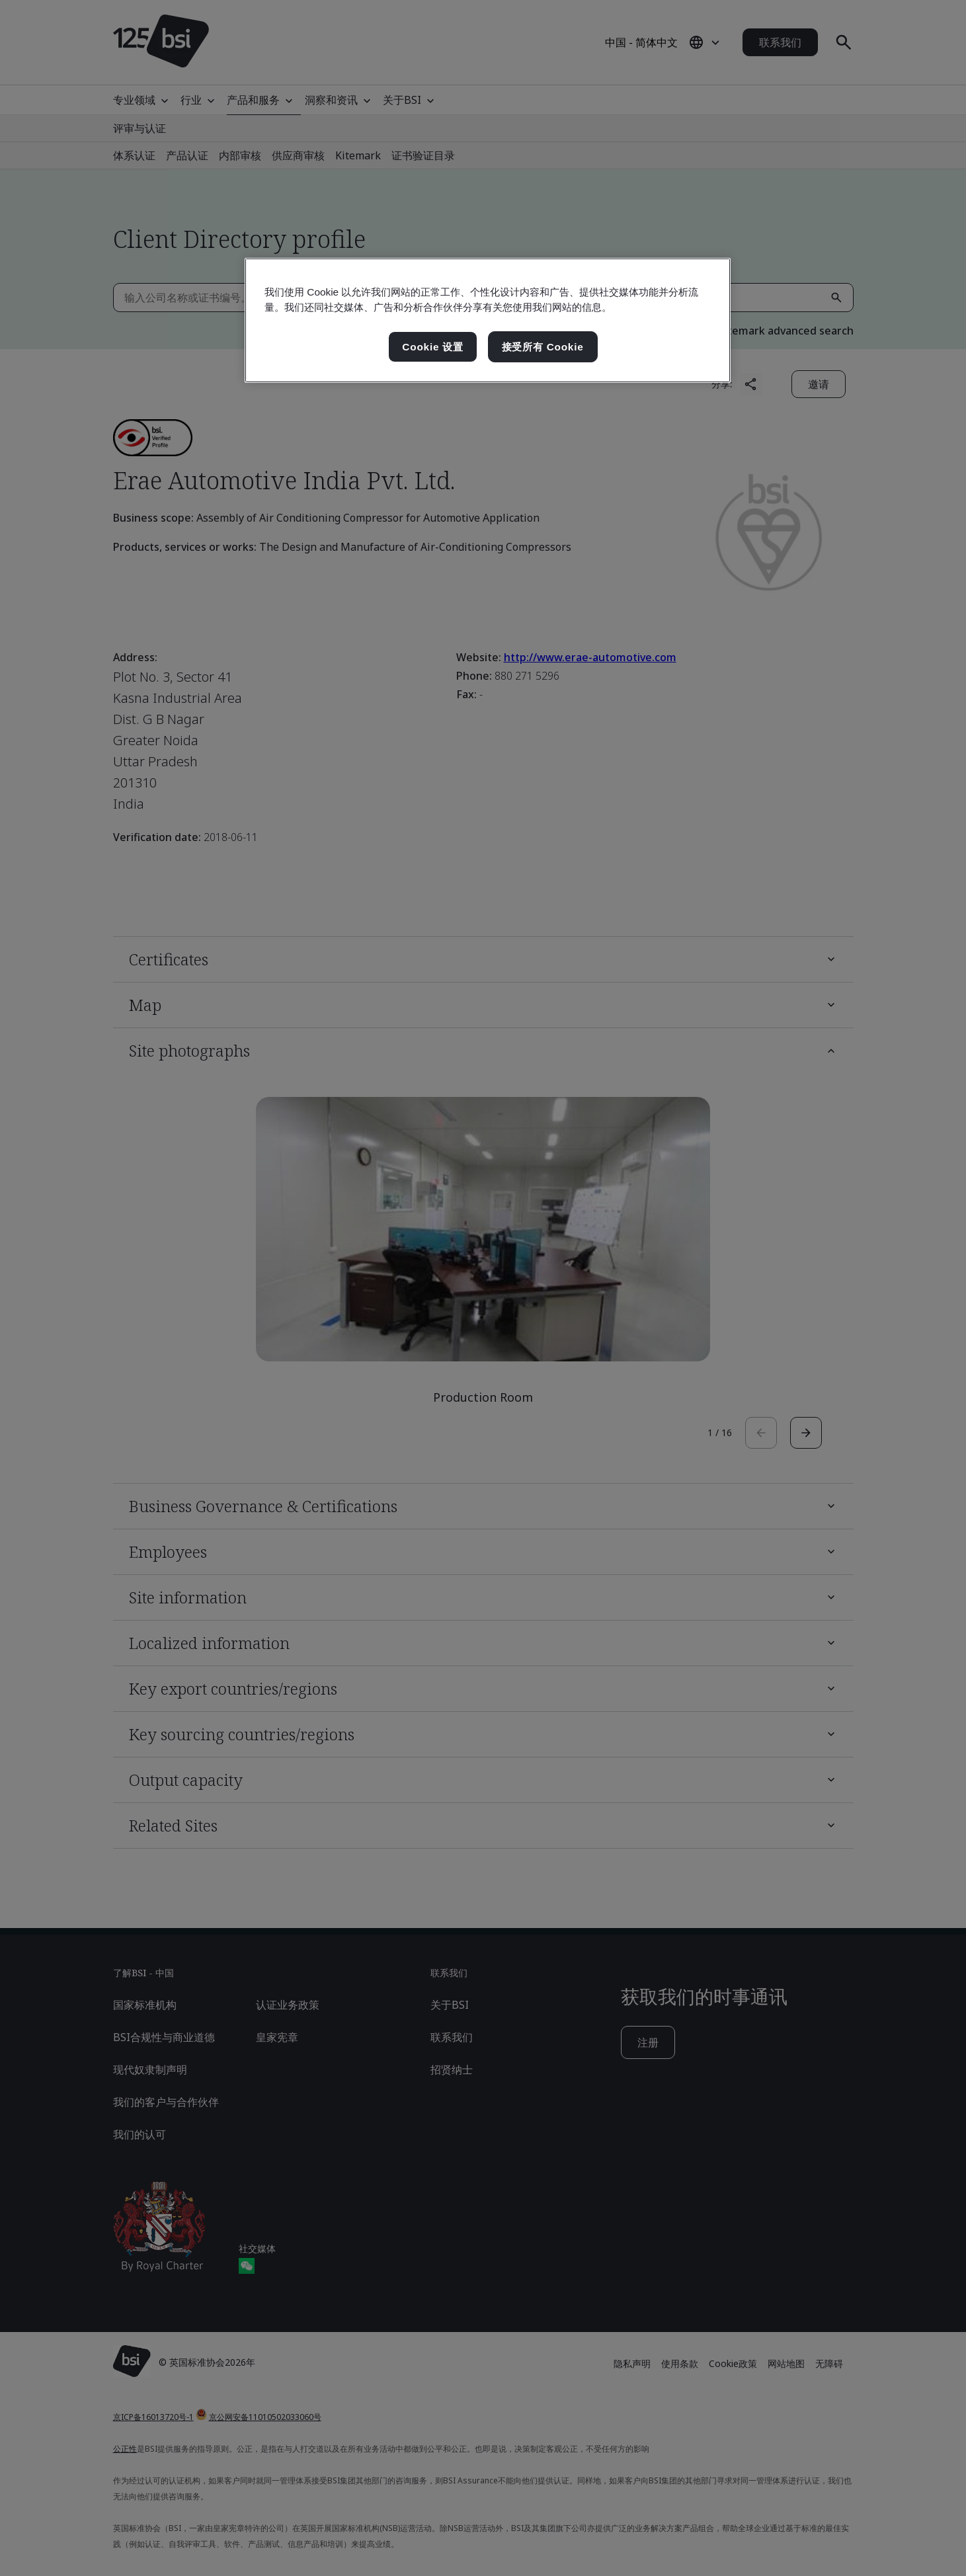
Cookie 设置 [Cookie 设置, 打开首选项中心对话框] (432, 346)
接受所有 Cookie (543, 346)
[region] (488, 320)
